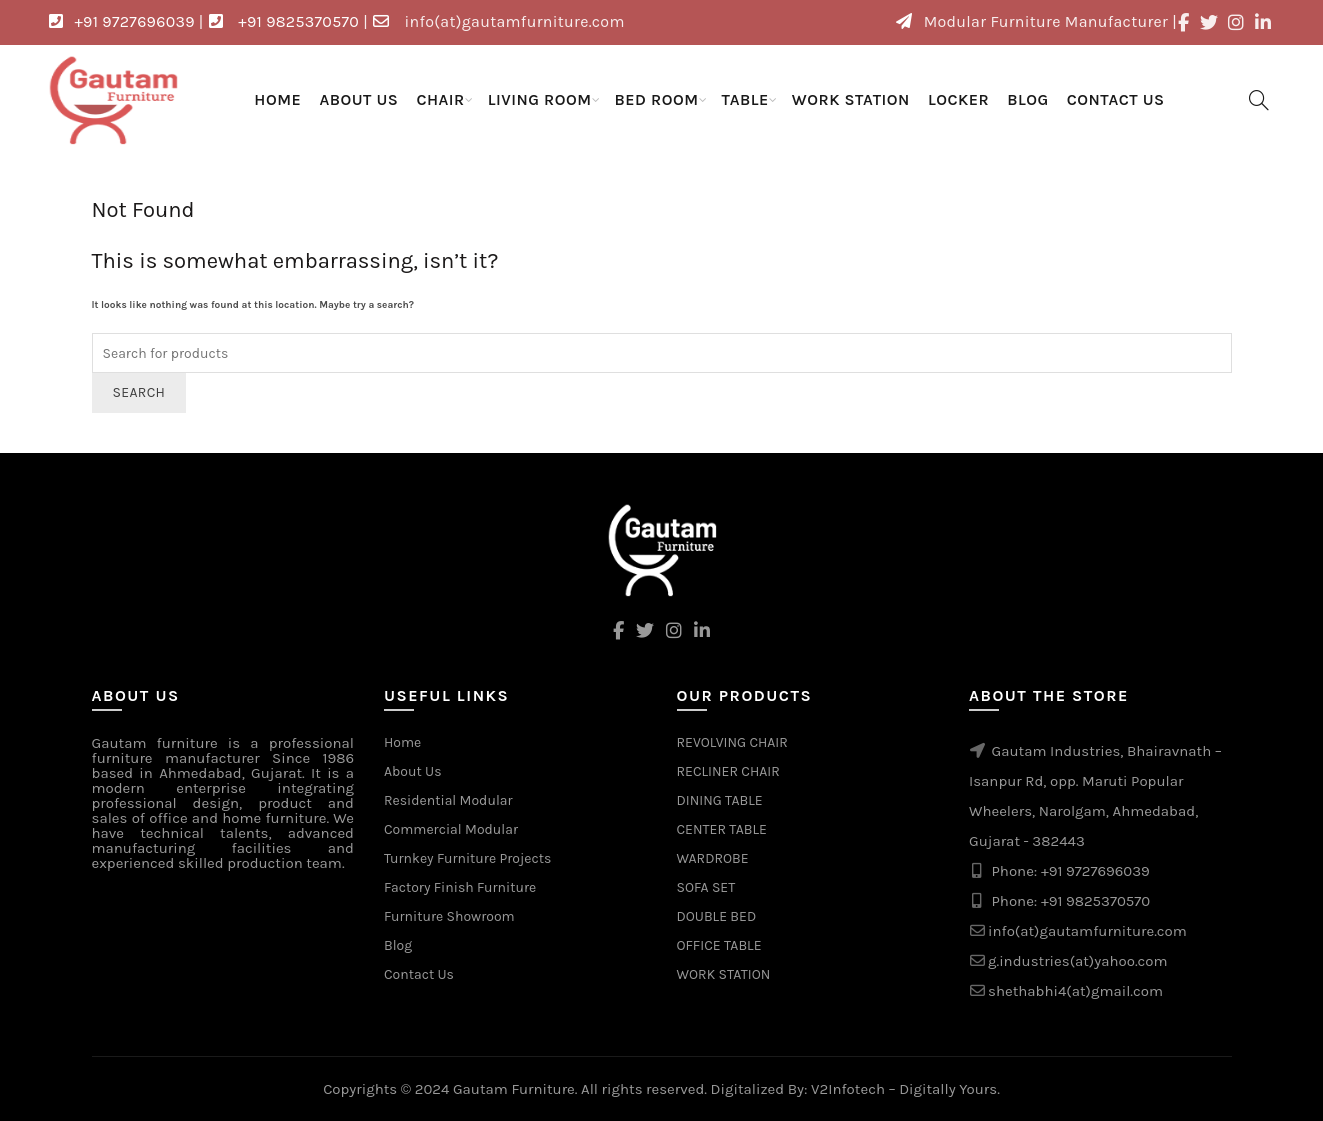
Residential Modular (448, 800)
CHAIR (440, 99)
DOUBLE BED (717, 916)
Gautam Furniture (514, 1089)
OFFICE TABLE (719, 945)
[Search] (1259, 100)
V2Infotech (848, 1089)
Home (277, 99)
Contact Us (1116, 99)
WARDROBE (713, 858)
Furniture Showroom (449, 916)
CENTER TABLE (722, 829)
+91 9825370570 (1095, 901)
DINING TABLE (720, 800)
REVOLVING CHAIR (732, 742)
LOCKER (958, 99)
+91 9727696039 (1095, 871)
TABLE (745, 99)
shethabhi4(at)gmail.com (1075, 991)
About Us (358, 99)
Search (139, 392)
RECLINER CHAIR (728, 771)
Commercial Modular (451, 829)
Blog (1028, 99)
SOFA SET (706, 887)
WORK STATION (851, 99)
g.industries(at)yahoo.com (1078, 961)
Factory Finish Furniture (460, 887)
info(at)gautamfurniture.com (1087, 931)
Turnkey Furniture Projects (467, 858)
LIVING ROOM (540, 99)
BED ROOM (657, 99)
